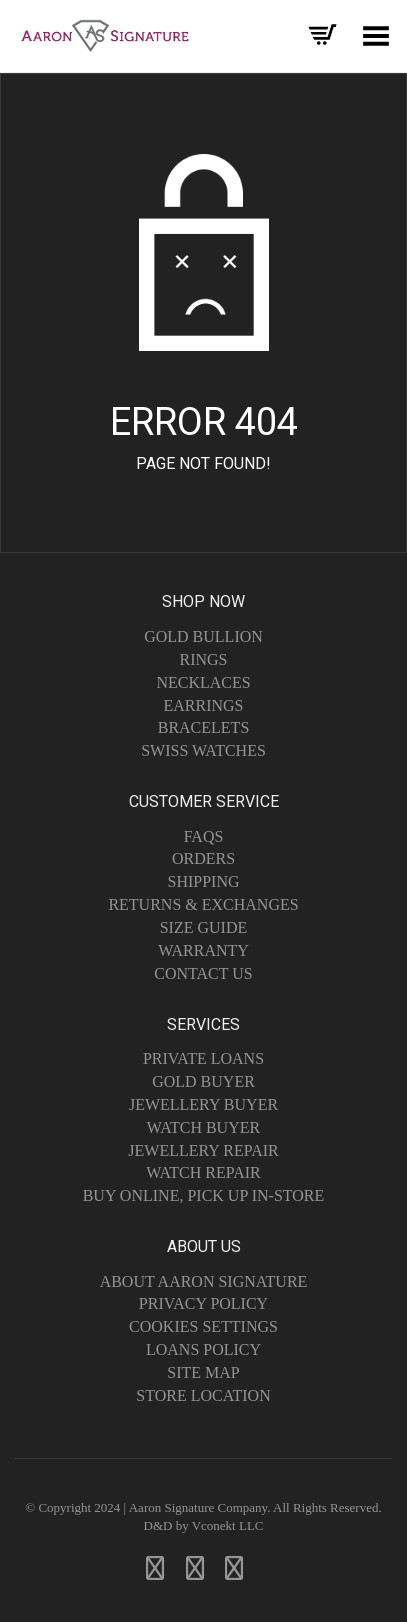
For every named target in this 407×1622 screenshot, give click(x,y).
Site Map (203, 1372)
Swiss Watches (203, 750)
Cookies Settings (203, 1326)
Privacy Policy (203, 1303)
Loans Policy (203, 1349)
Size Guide (204, 927)
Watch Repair (203, 1172)
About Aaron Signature (204, 1281)
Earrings (203, 705)
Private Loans (203, 1058)
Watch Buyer (203, 1127)
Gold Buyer (203, 1081)
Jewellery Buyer (203, 1104)
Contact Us (203, 973)
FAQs (204, 836)
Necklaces (203, 682)
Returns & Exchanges (203, 904)
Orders (203, 858)
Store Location (203, 1395)
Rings (203, 659)
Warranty (203, 950)
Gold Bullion (203, 636)
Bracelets (204, 727)
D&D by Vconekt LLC (204, 1525)
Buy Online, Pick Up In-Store (204, 1195)
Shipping (203, 881)
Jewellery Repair (203, 1150)
